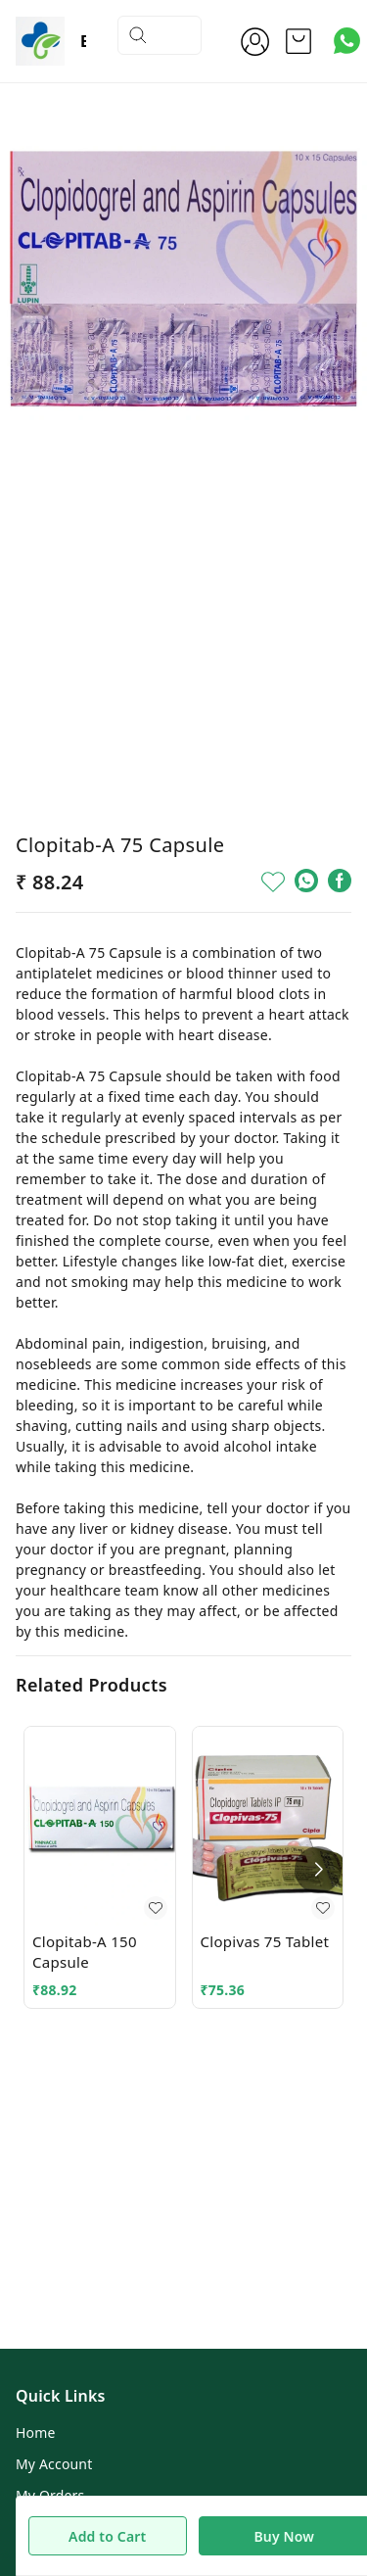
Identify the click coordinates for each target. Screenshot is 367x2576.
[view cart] (298, 41)
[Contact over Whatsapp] (347, 40)
